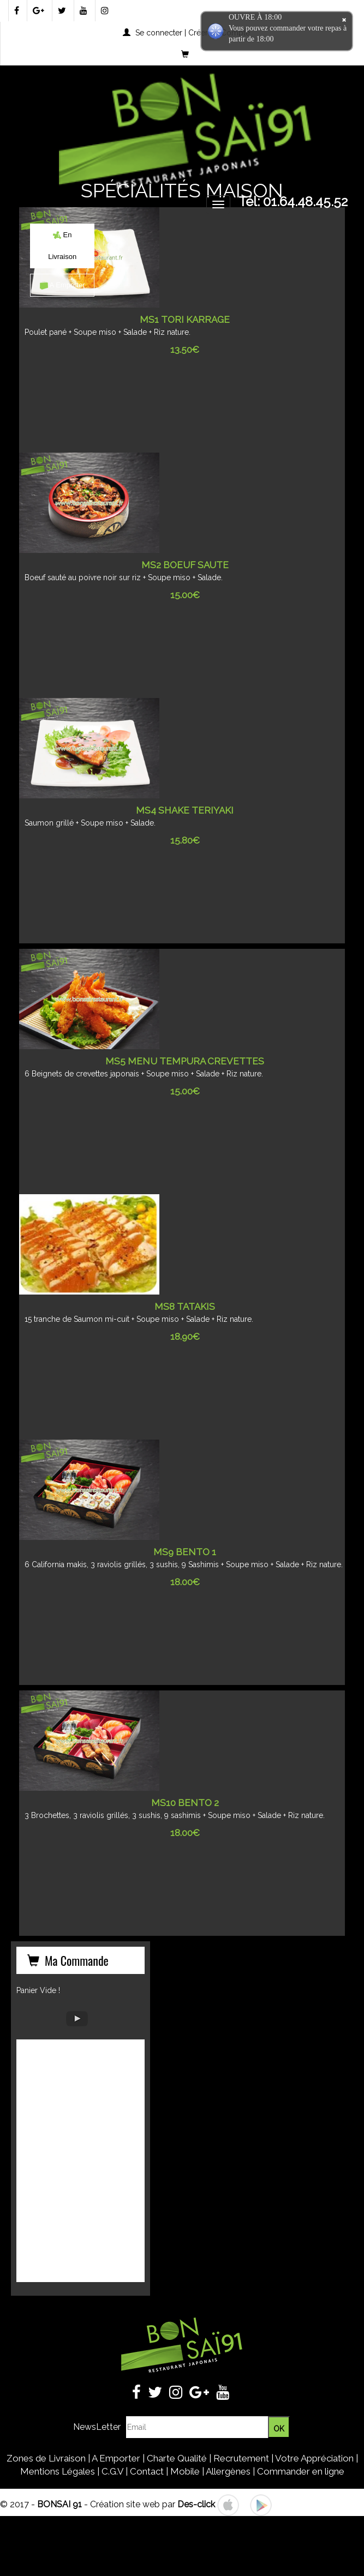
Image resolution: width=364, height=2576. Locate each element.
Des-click (196, 2504)
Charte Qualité (177, 2458)
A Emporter (62, 285)
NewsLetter (97, 2427)
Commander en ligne (300, 2471)
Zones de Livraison (46, 2458)
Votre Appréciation (314, 2458)
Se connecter (158, 32)
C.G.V (112, 2471)
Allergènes (228, 2471)
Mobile (185, 2471)
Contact (147, 2471)
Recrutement (241, 2458)
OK (278, 2428)
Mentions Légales (57, 2471)
